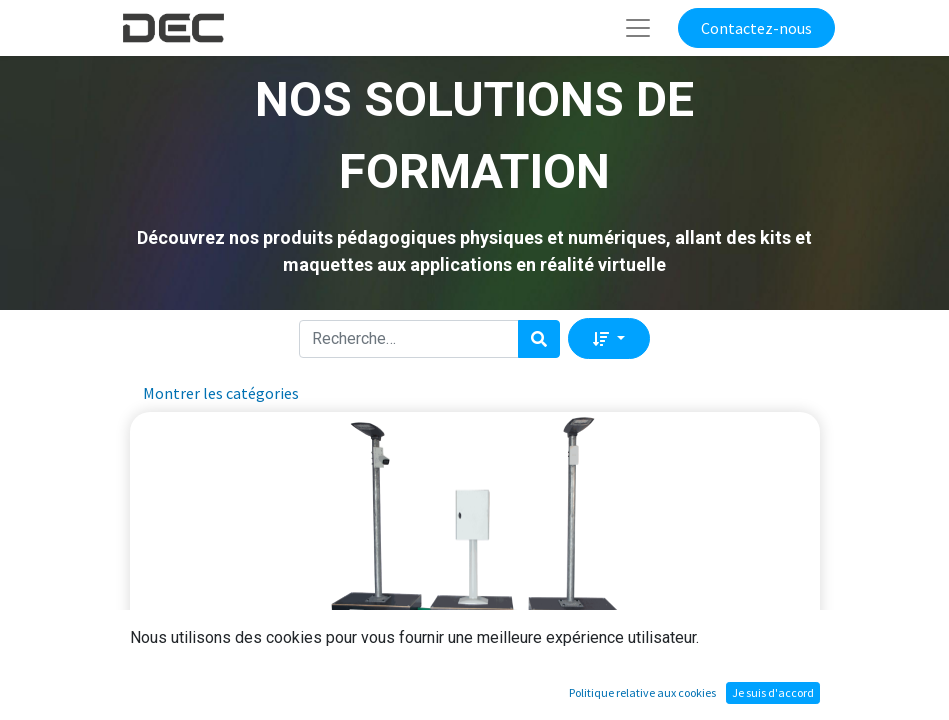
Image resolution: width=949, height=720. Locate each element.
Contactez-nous (756, 28)
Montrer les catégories (221, 393)
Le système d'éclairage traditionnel (473, 653)
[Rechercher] (539, 339)
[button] (608, 338)
